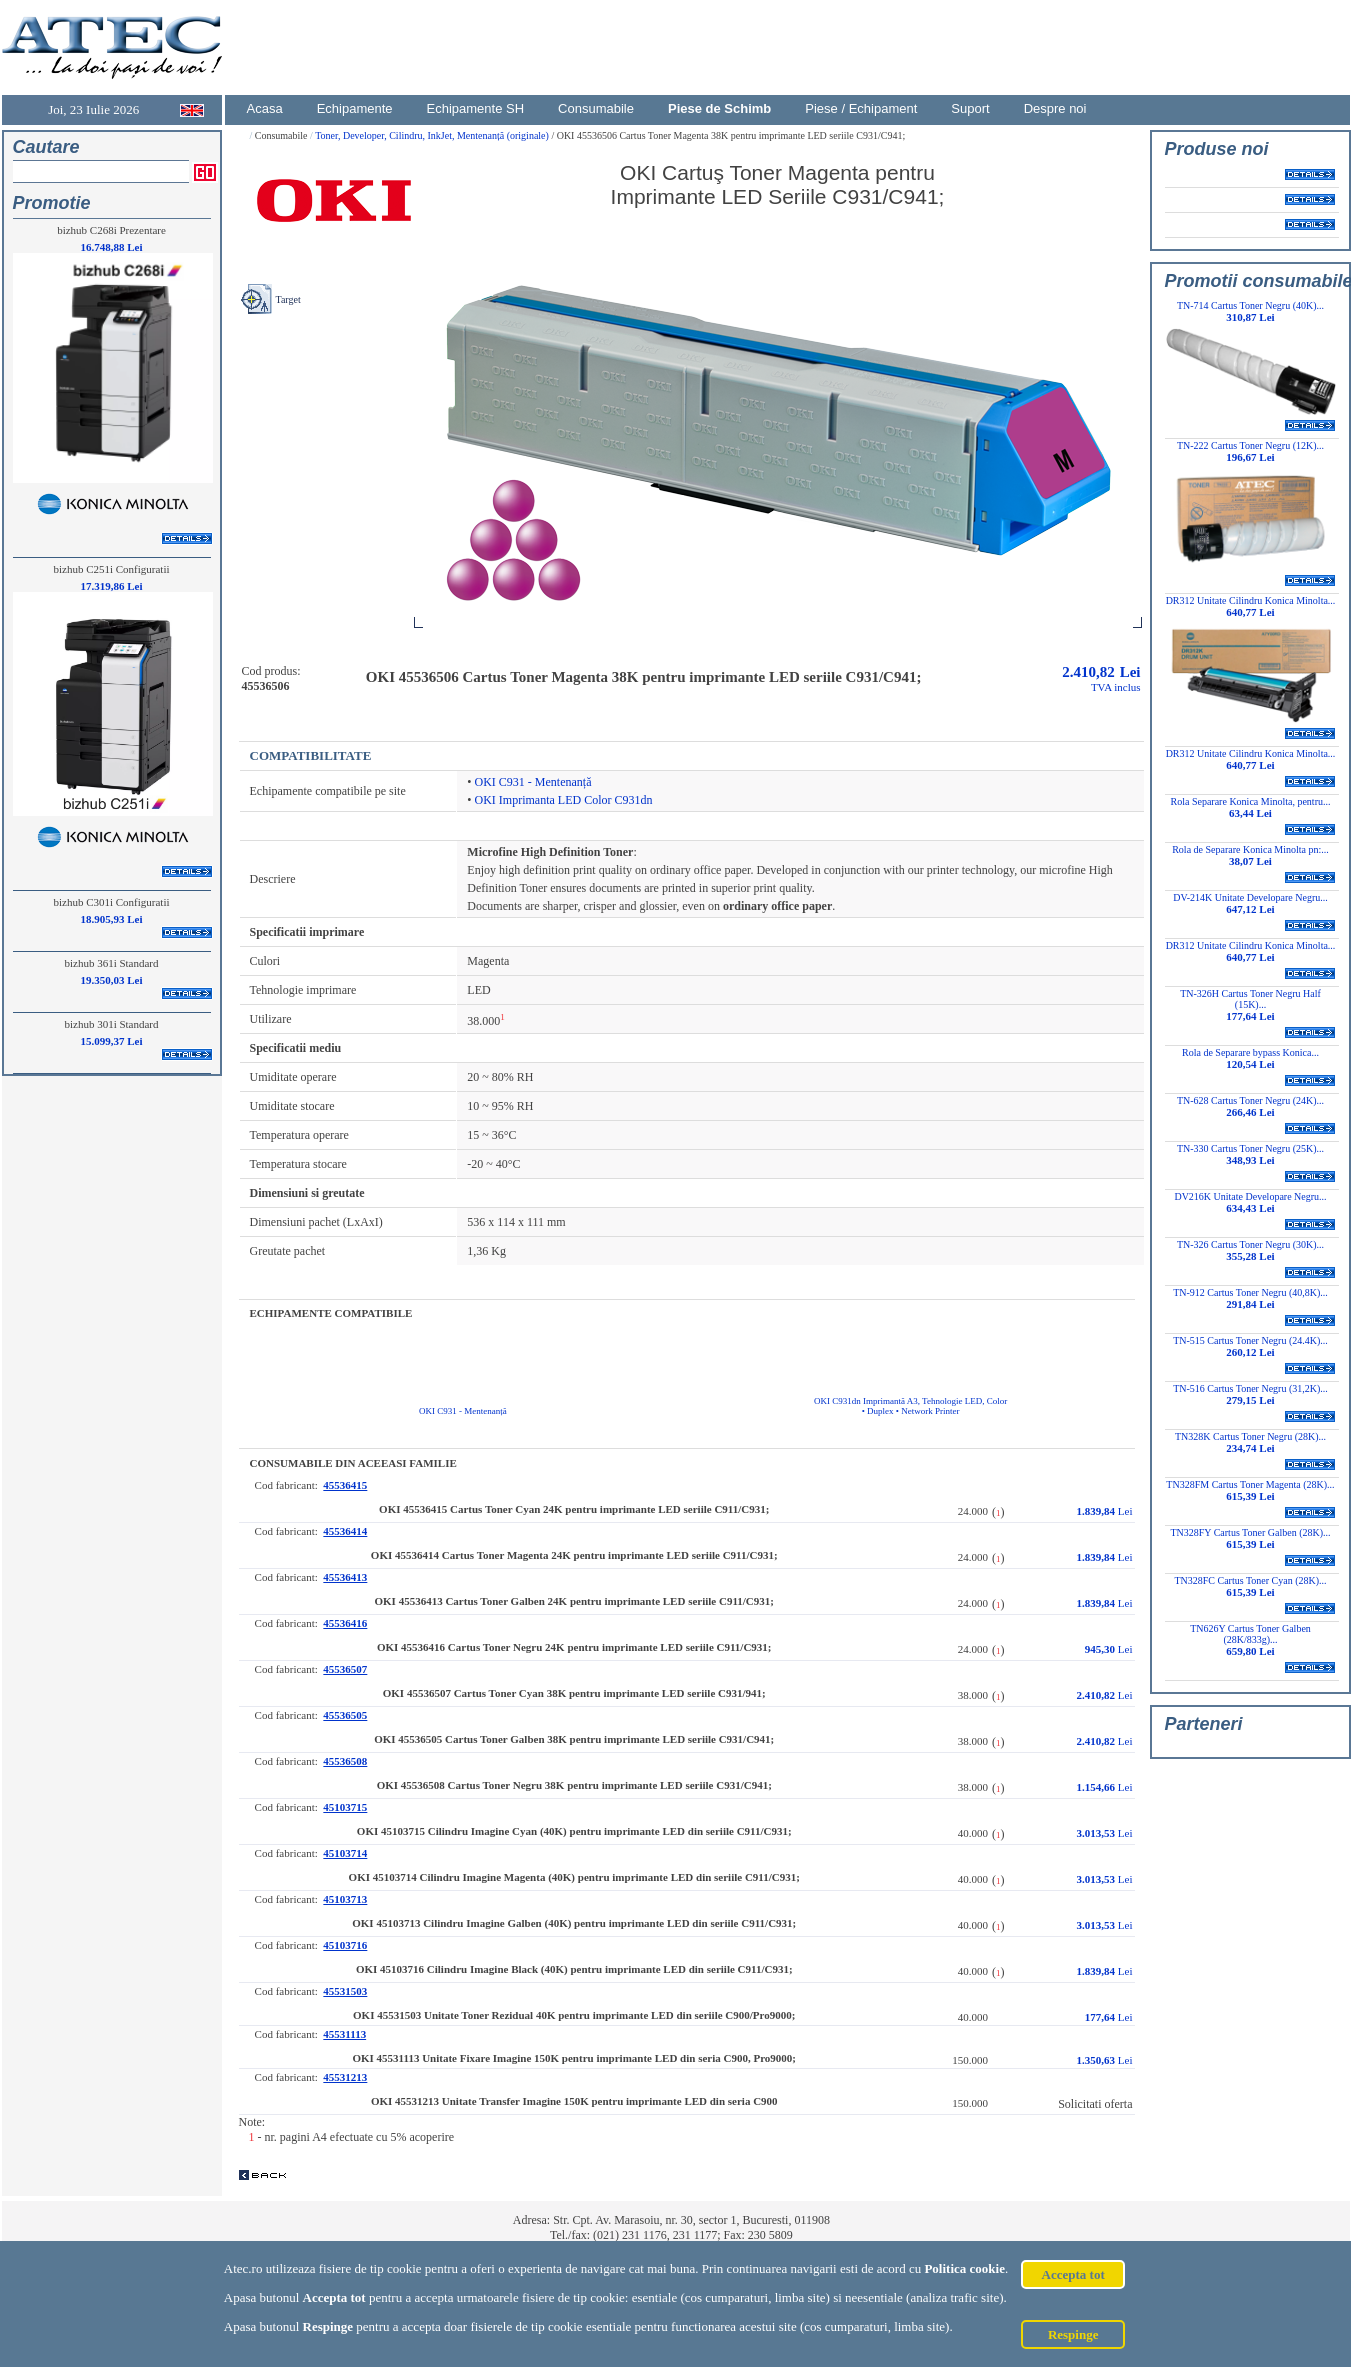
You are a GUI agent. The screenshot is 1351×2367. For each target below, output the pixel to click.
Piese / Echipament (861, 108)
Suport (970, 108)
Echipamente (355, 108)
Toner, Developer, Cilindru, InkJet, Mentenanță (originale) (433, 135)
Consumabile (596, 108)
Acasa (265, 108)
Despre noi (1055, 108)
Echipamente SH (476, 108)
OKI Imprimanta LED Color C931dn (564, 800)
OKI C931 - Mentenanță (533, 782)
